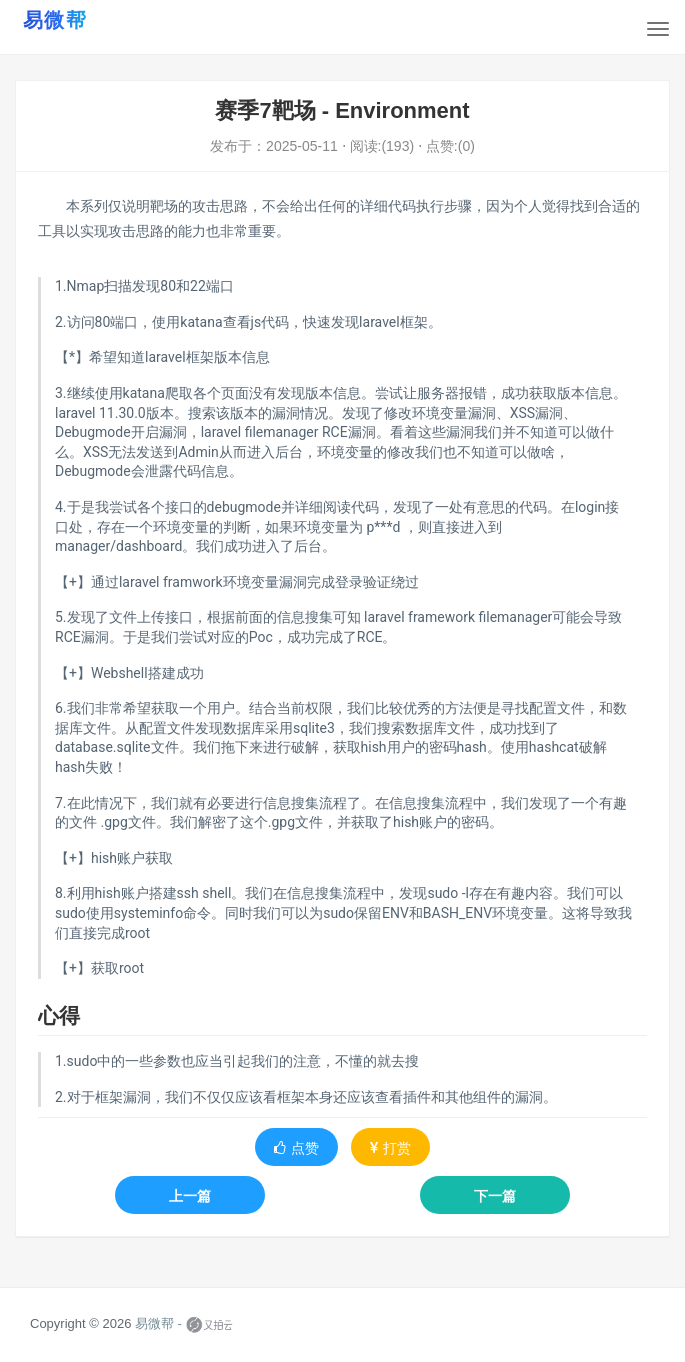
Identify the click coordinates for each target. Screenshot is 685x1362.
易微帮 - (158, 1324)
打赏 (390, 1148)
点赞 (296, 1148)
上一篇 (190, 1196)
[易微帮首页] (80, 19)
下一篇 (495, 1196)
